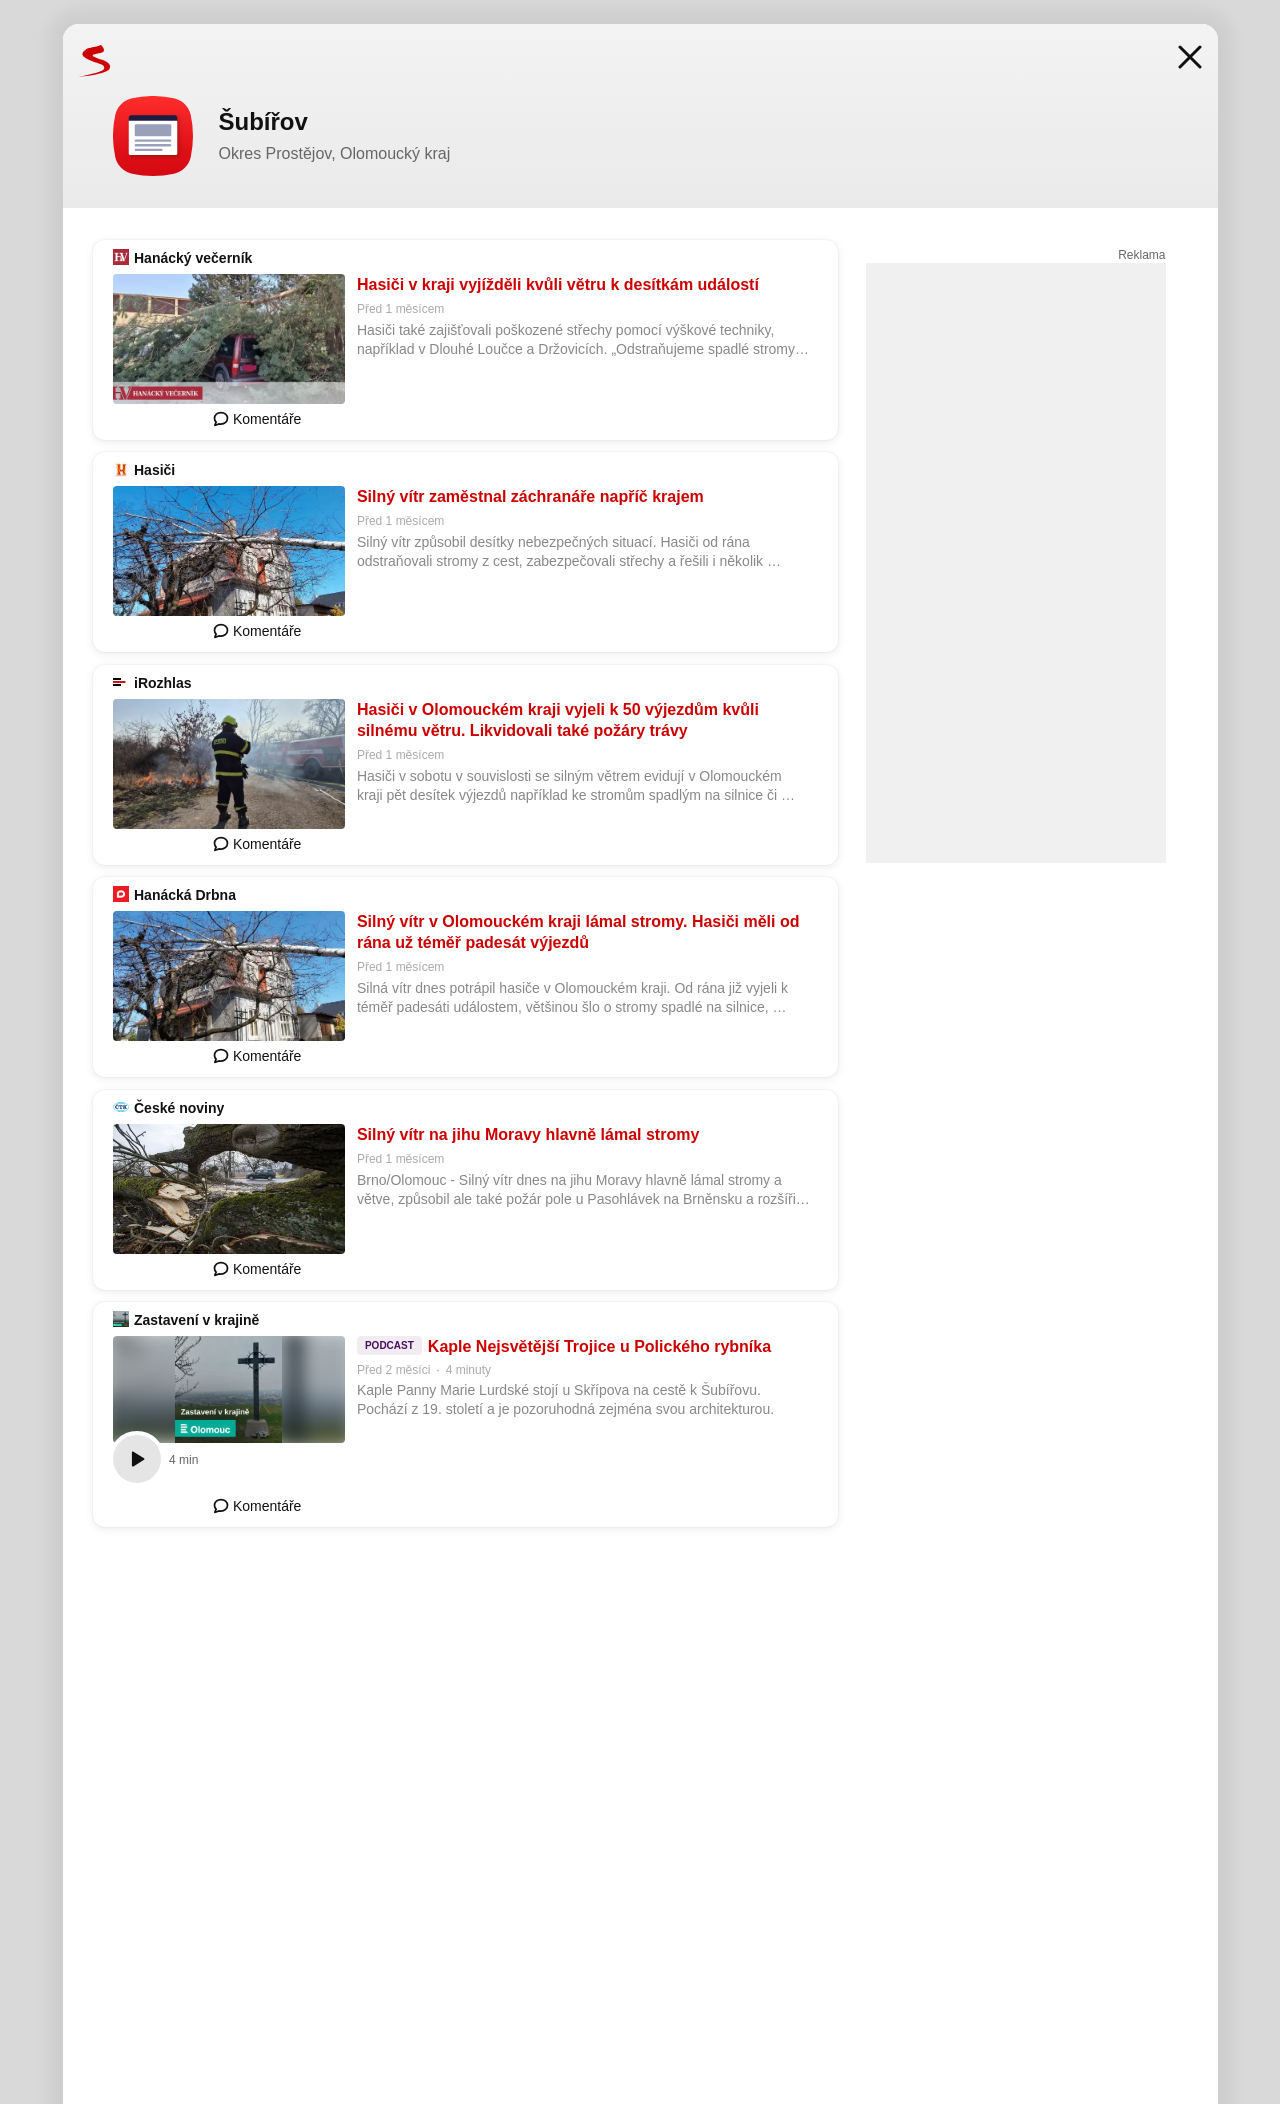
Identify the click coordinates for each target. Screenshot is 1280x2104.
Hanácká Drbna (185, 895)
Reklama (1141, 255)
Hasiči (154, 470)
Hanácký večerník (193, 258)
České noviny (179, 1108)
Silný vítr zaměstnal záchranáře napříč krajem (529, 496)
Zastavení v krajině (196, 1320)
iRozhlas (163, 683)
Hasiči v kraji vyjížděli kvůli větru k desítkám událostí (557, 284)
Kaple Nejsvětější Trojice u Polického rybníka (598, 1346)
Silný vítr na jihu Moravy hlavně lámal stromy (527, 1134)
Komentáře (257, 419)
